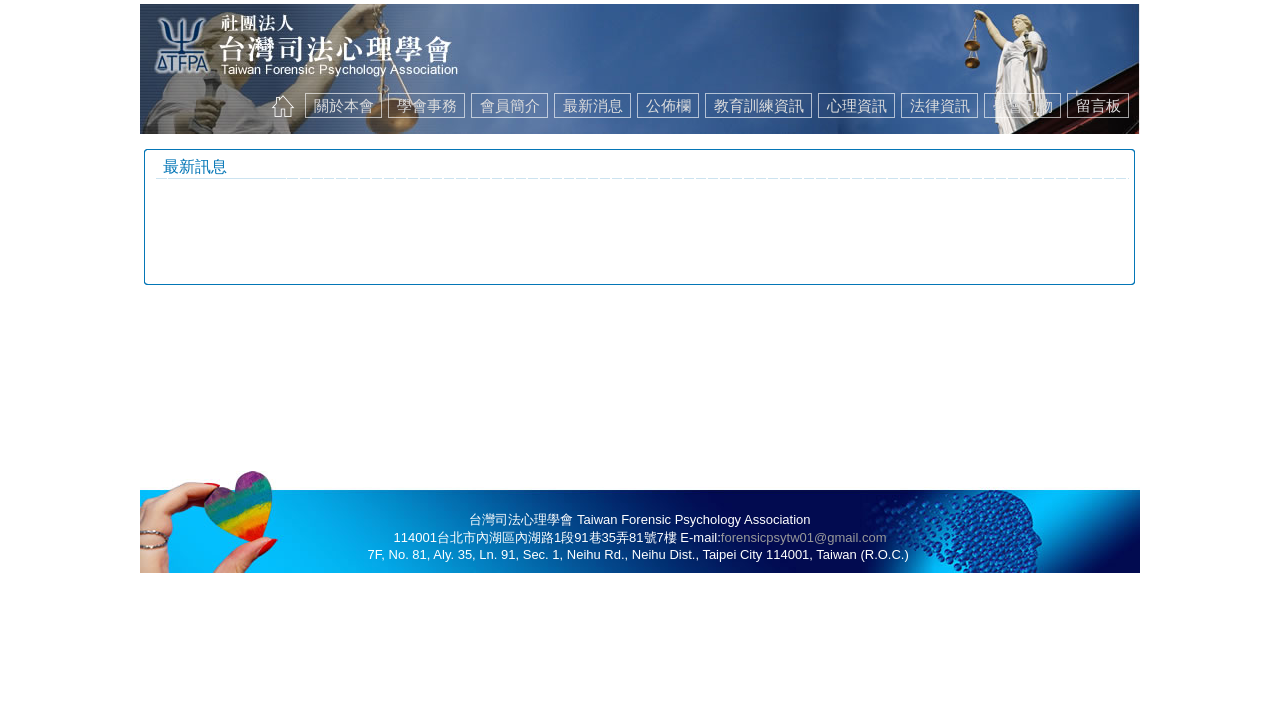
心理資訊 (857, 106)
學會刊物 (1023, 106)
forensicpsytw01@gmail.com (804, 537)
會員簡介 (510, 106)
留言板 (1098, 106)
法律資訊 (940, 106)
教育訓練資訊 (759, 106)
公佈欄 (668, 106)
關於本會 (344, 106)
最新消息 (593, 106)
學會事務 (427, 106)
